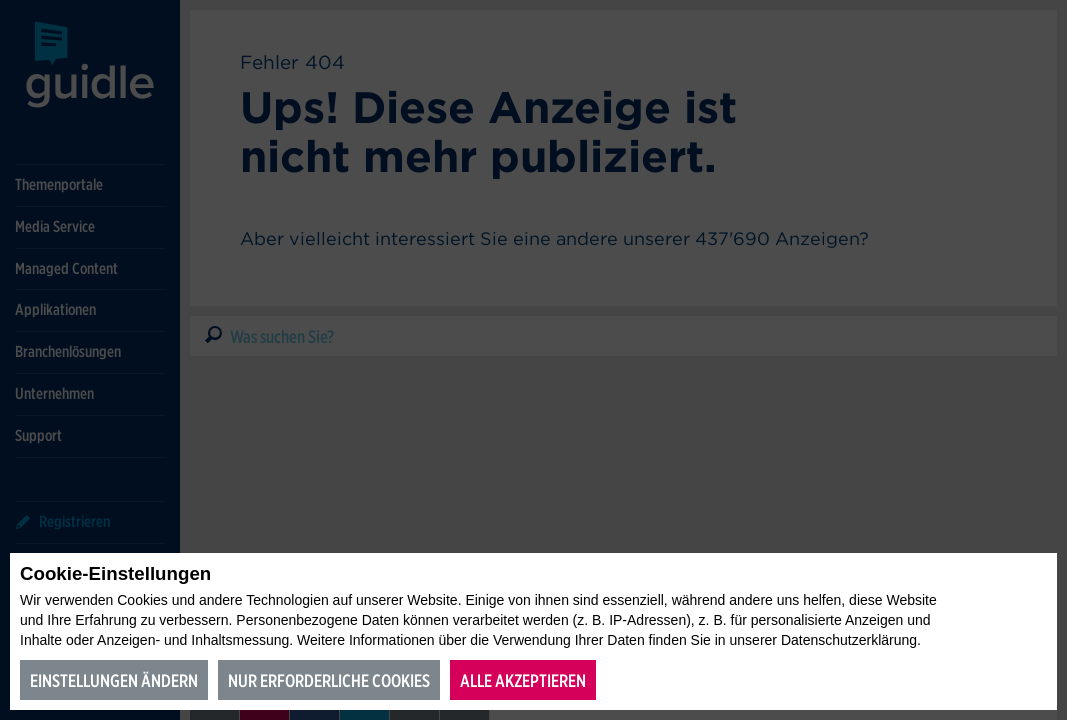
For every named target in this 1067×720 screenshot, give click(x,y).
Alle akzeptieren (523, 680)
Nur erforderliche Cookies (329, 680)
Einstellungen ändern (114, 680)
